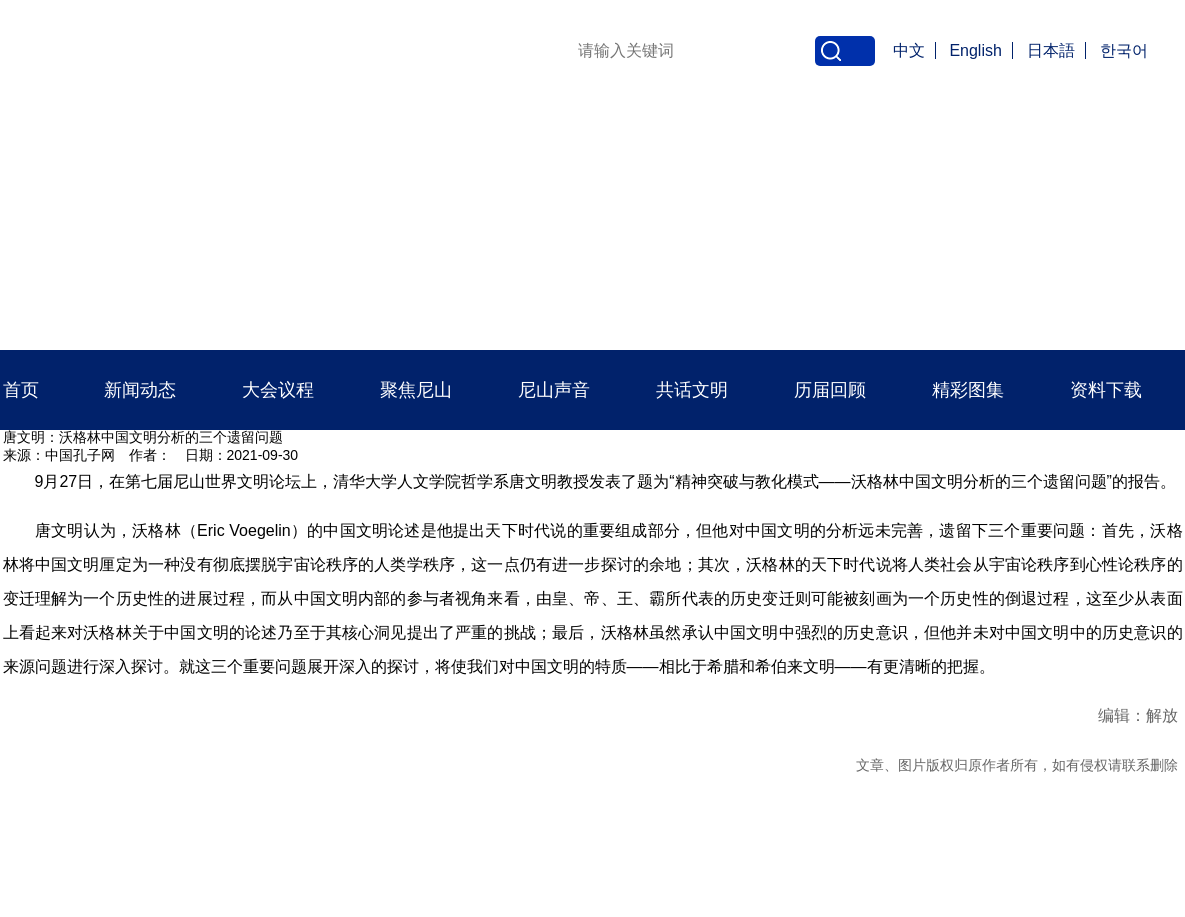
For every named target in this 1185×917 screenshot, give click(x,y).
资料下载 (1106, 390)
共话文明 (692, 390)
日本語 (1051, 50)
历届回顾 (830, 390)
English (975, 50)
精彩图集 (968, 390)
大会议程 (278, 390)
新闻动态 (140, 390)
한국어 (1124, 50)
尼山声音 (554, 390)
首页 (21, 390)
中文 (909, 50)
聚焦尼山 (416, 390)
